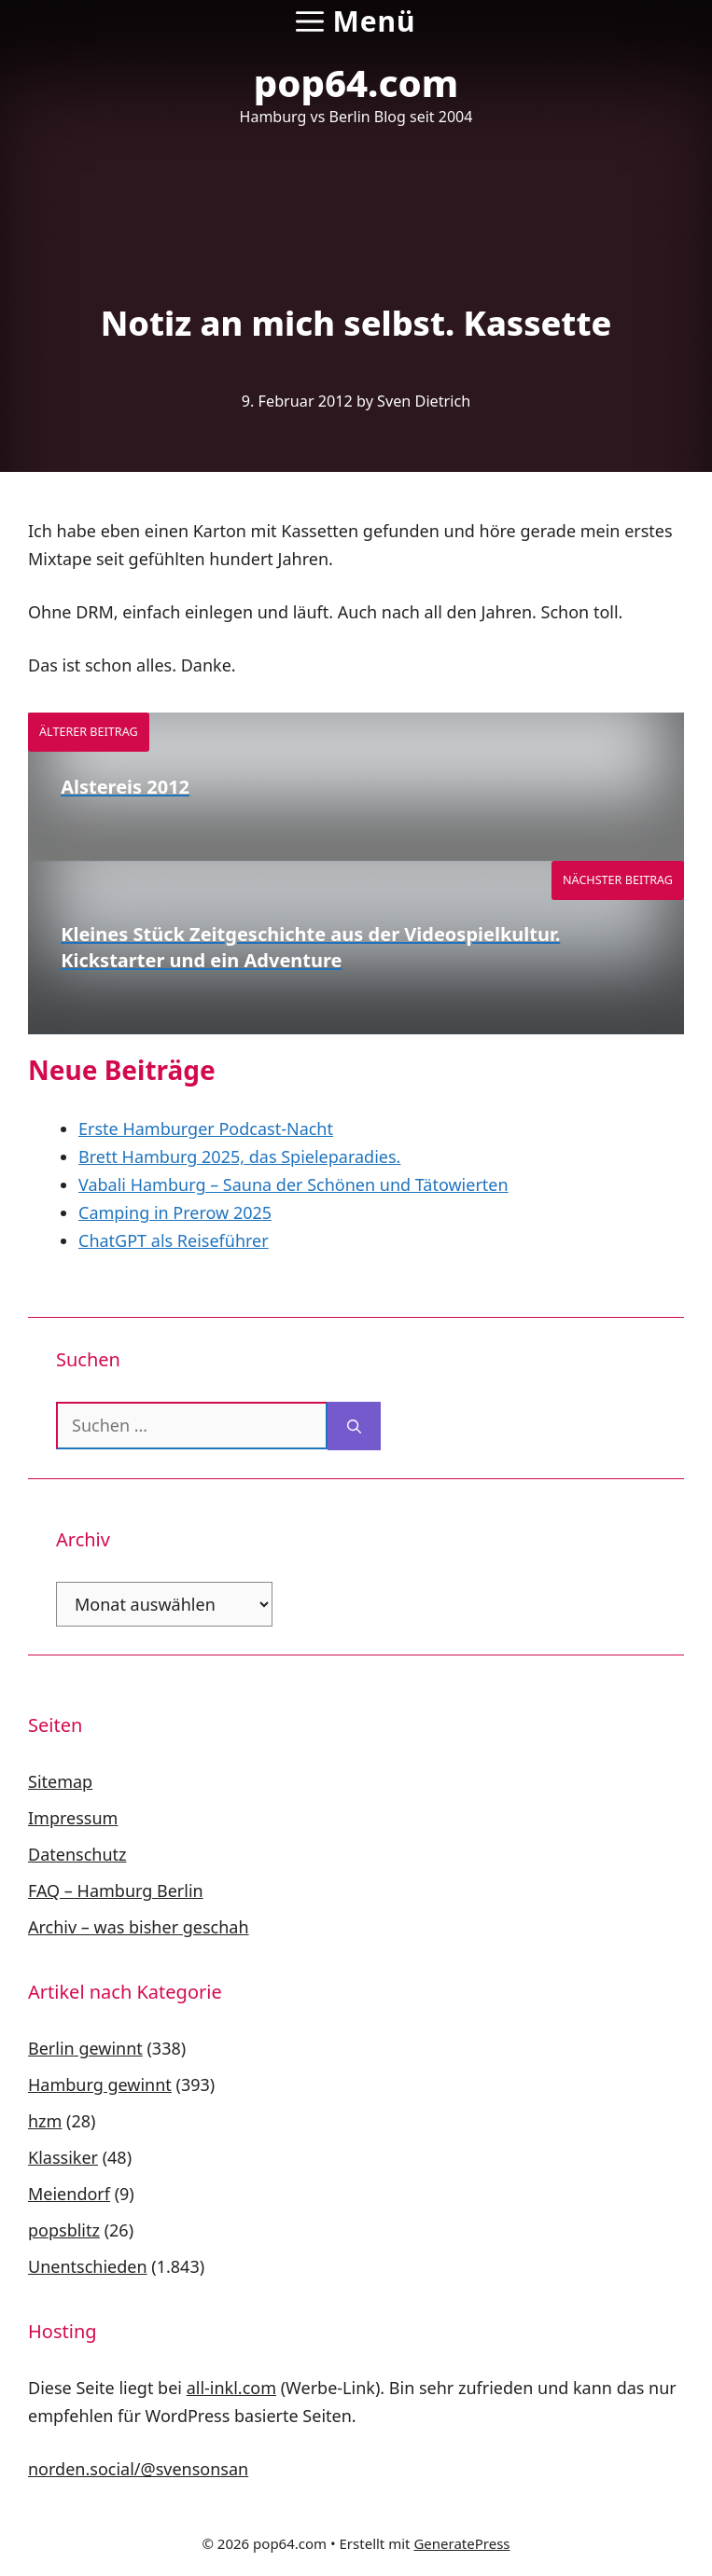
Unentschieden (87, 2266)
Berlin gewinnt (85, 2048)
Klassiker (63, 2157)
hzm (45, 2121)
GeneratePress (461, 2543)
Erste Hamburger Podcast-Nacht (205, 1128)
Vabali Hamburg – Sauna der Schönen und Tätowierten (293, 1184)
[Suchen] (354, 1426)
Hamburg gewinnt (100, 2084)
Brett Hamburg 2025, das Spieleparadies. (239, 1156)
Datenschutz (77, 1854)
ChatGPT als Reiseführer (173, 1240)
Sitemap (60, 1781)
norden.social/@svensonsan (138, 2469)
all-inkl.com (231, 2387)
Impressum (73, 1818)
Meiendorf (69, 2193)
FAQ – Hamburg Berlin (115, 1890)
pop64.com (356, 82)
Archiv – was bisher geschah (138, 1927)
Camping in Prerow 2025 (175, 1212)
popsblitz (64, 2230)
